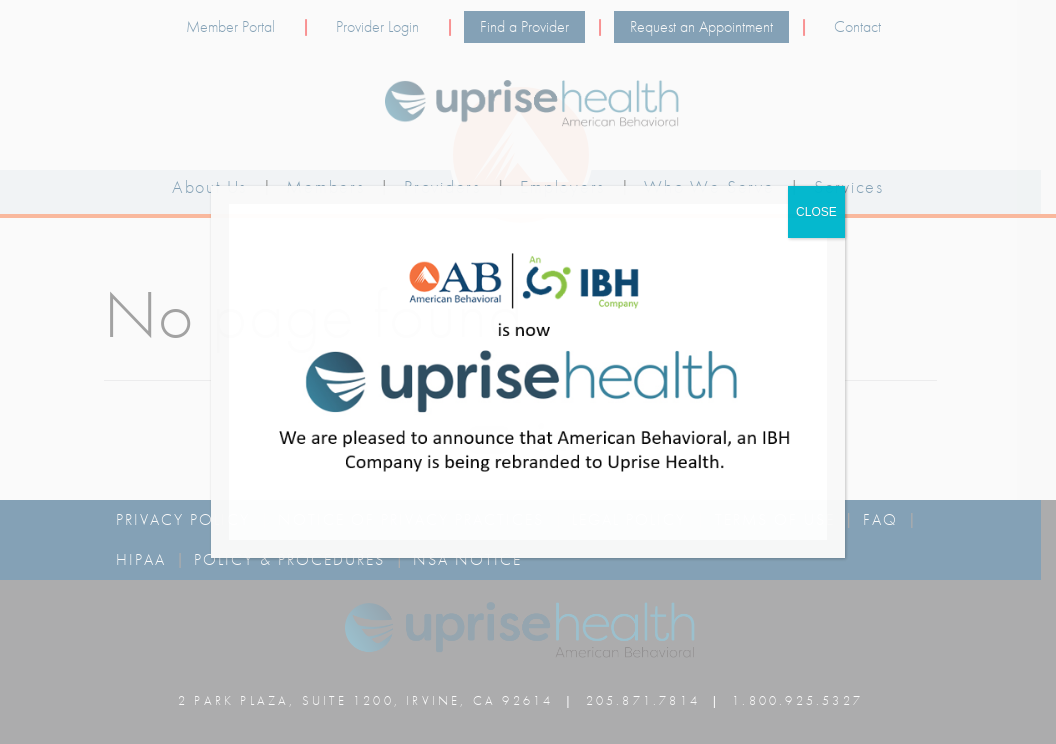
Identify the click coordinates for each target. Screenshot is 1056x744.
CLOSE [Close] (816, 212)
